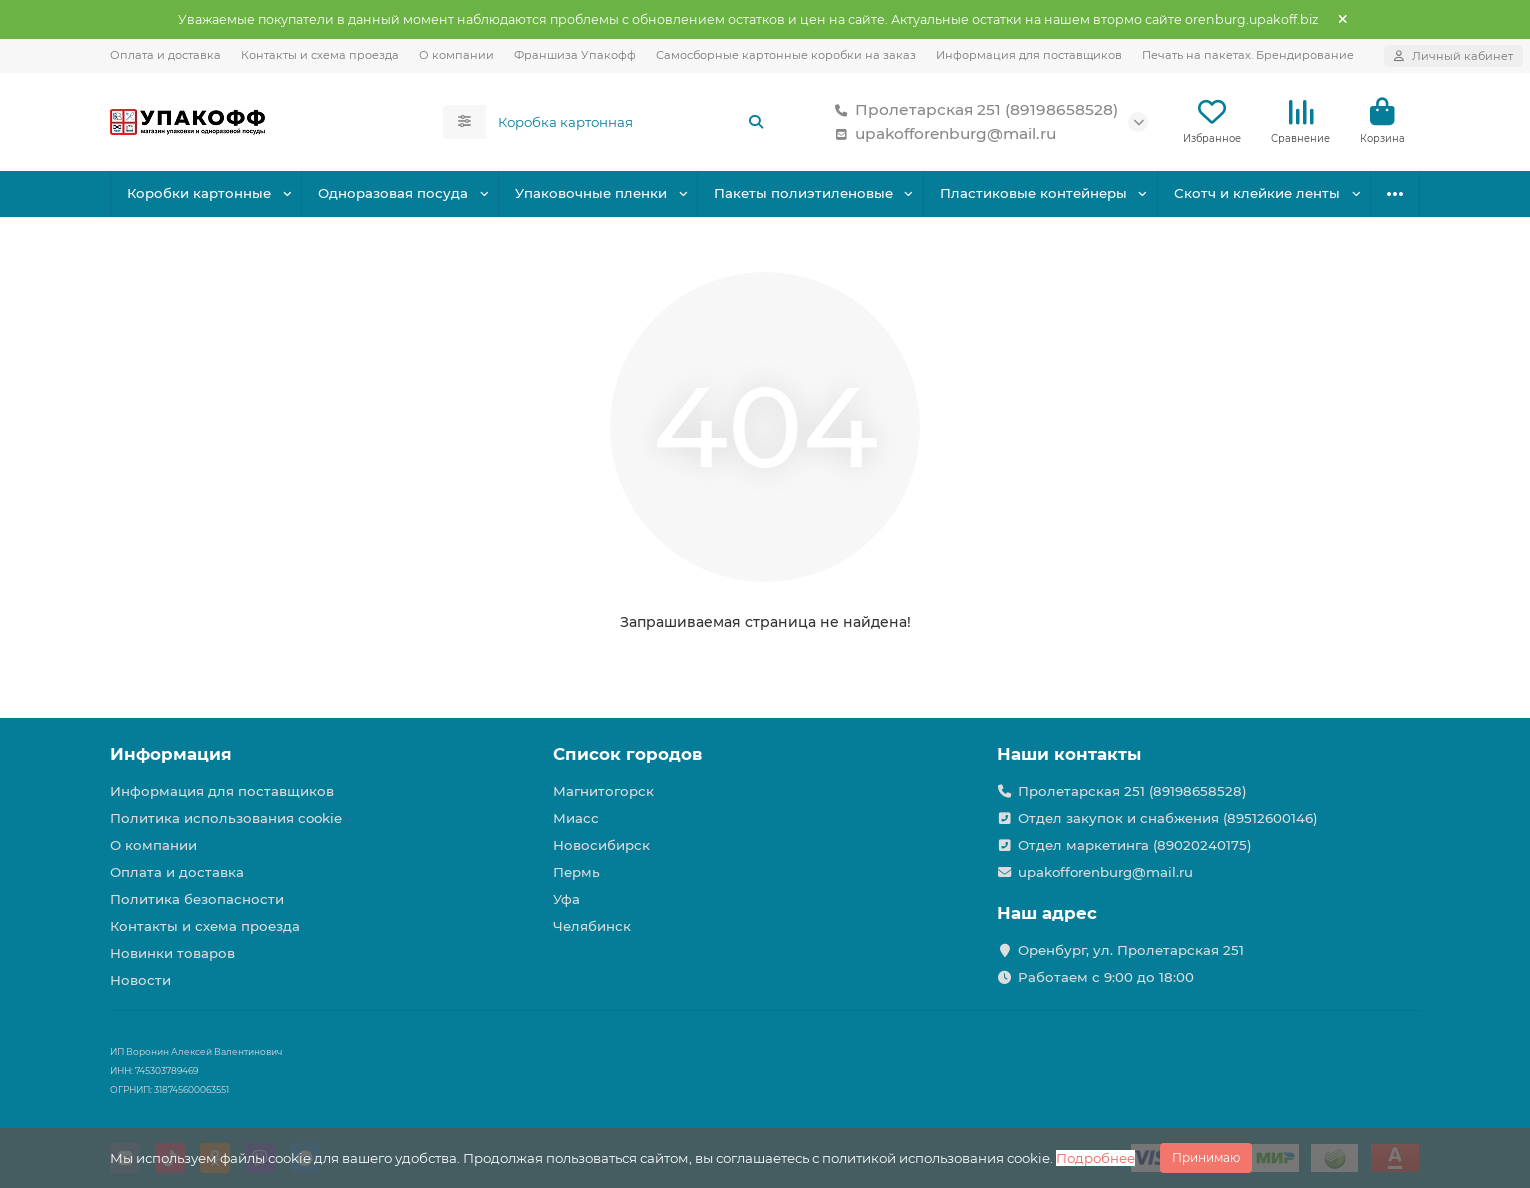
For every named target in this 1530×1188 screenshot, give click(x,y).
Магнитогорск (603, 791)
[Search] (632, 122)
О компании (456, 55)
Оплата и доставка (165, 55)
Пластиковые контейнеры (1033, 193)
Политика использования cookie (226, 818)
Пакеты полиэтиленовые (803, 193)
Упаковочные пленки (591, 193)
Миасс (576, 818)
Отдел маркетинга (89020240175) (1135, 845)
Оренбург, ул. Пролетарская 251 (1131, 950)
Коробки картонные (199, 193)
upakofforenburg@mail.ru (941, 134)
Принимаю (1206, 1157)
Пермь (576, 872)
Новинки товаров (172, 953)
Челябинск (592, 926)
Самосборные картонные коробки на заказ (786, 55)
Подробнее (1095, 1158)
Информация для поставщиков (1029, 55)
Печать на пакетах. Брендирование (1248, 55)
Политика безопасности (197, 899)
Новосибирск (601, 845)
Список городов (627, 754)
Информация (171, 754)
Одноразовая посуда (393, 193)
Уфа (566, 899)
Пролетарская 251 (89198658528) (972, 110)
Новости (140, 980)
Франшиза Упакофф (575, 55)
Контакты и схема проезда (320, 55)
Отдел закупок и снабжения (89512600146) (1168, 818)
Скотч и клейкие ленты (1257, 193)
